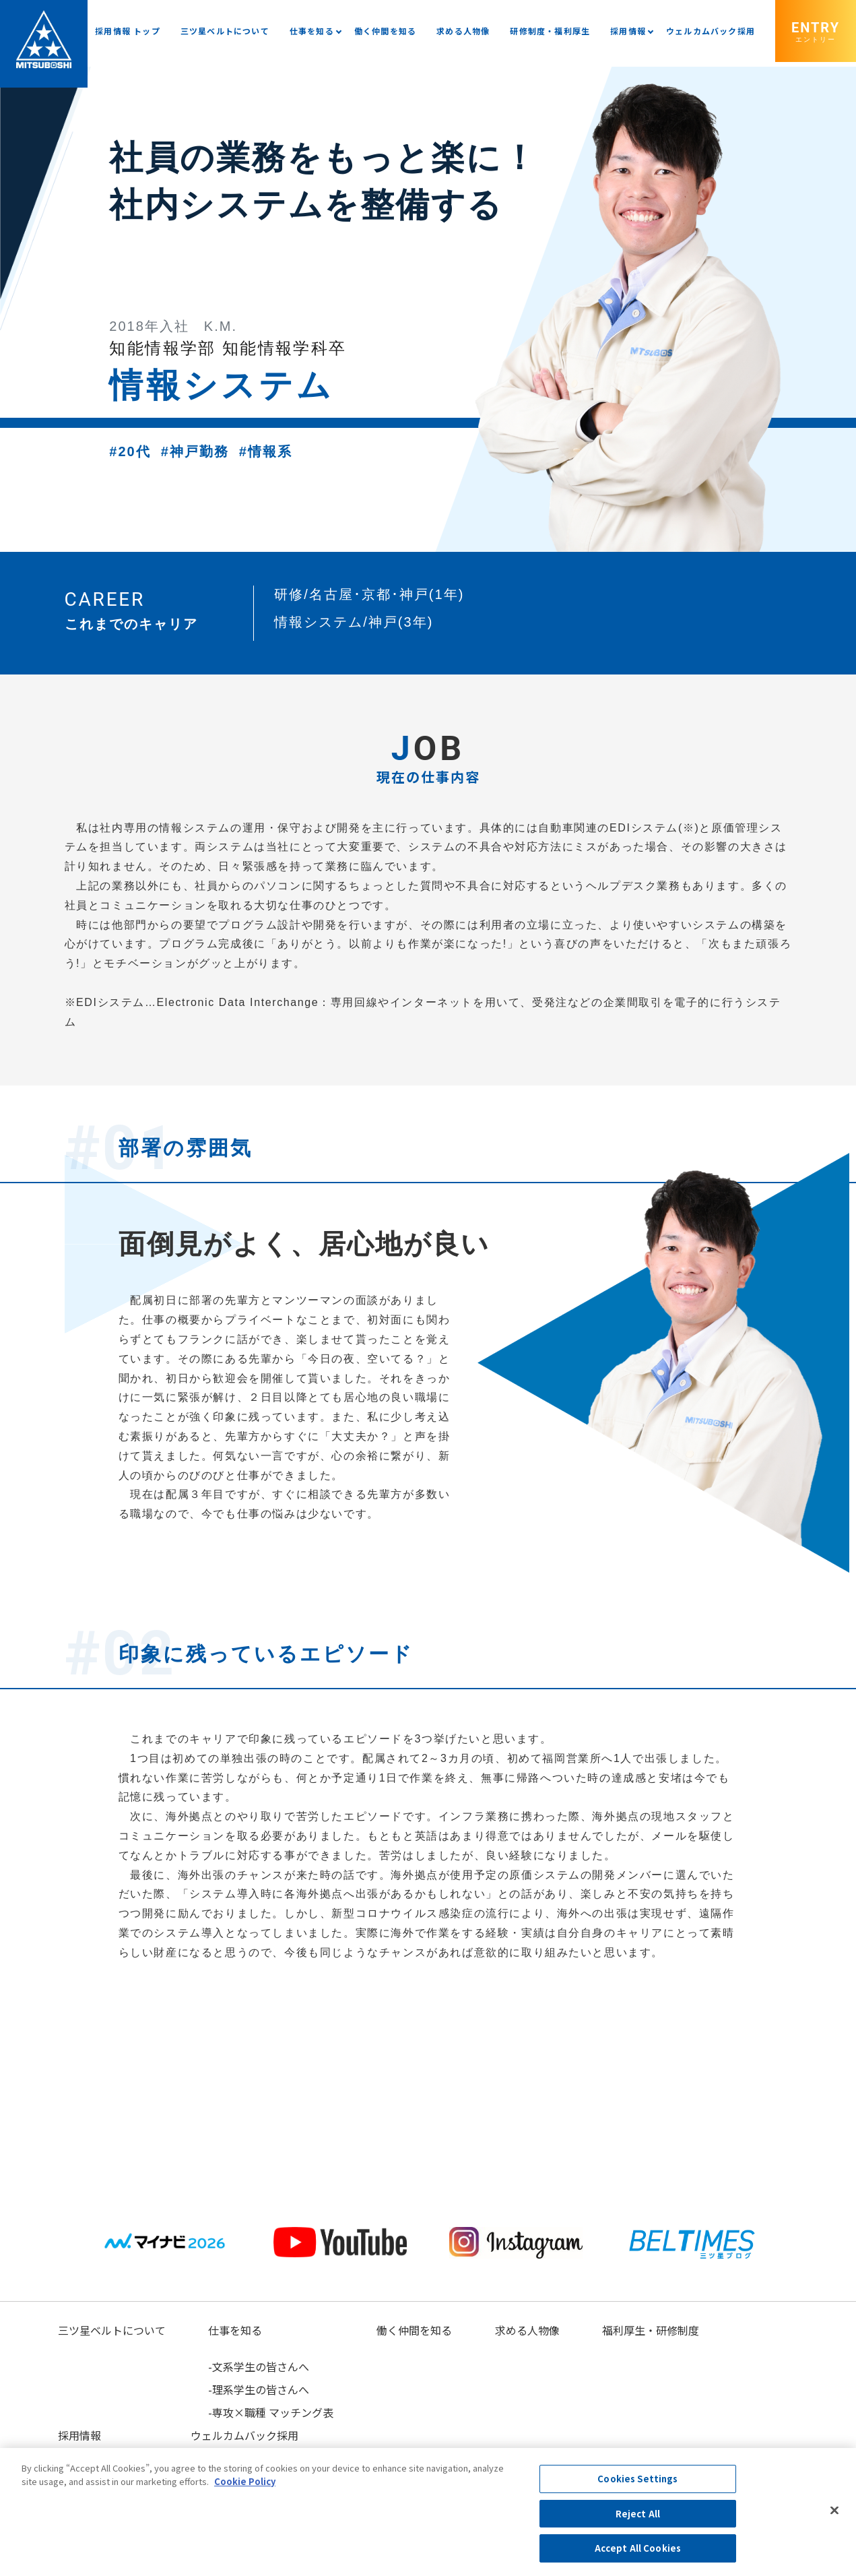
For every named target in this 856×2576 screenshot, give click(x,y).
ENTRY (815, 31)
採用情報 (628, 30)
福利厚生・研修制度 (649, 2330)
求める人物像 (463, 30)
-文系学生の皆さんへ (258, 2366)
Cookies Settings (637, 2478)
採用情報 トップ (127, 30)
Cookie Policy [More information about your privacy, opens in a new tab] (244, 2481)
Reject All (638, 2513)
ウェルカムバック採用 (710, 30)
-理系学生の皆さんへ (258, 2389)
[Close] (834, 2510)
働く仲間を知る (385, 30)
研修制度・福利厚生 (550, 30)
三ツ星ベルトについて (224, 30)
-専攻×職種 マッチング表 (270, 2412)
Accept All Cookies (638, 2548)
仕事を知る (312, 30)
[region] (428, 2512)
